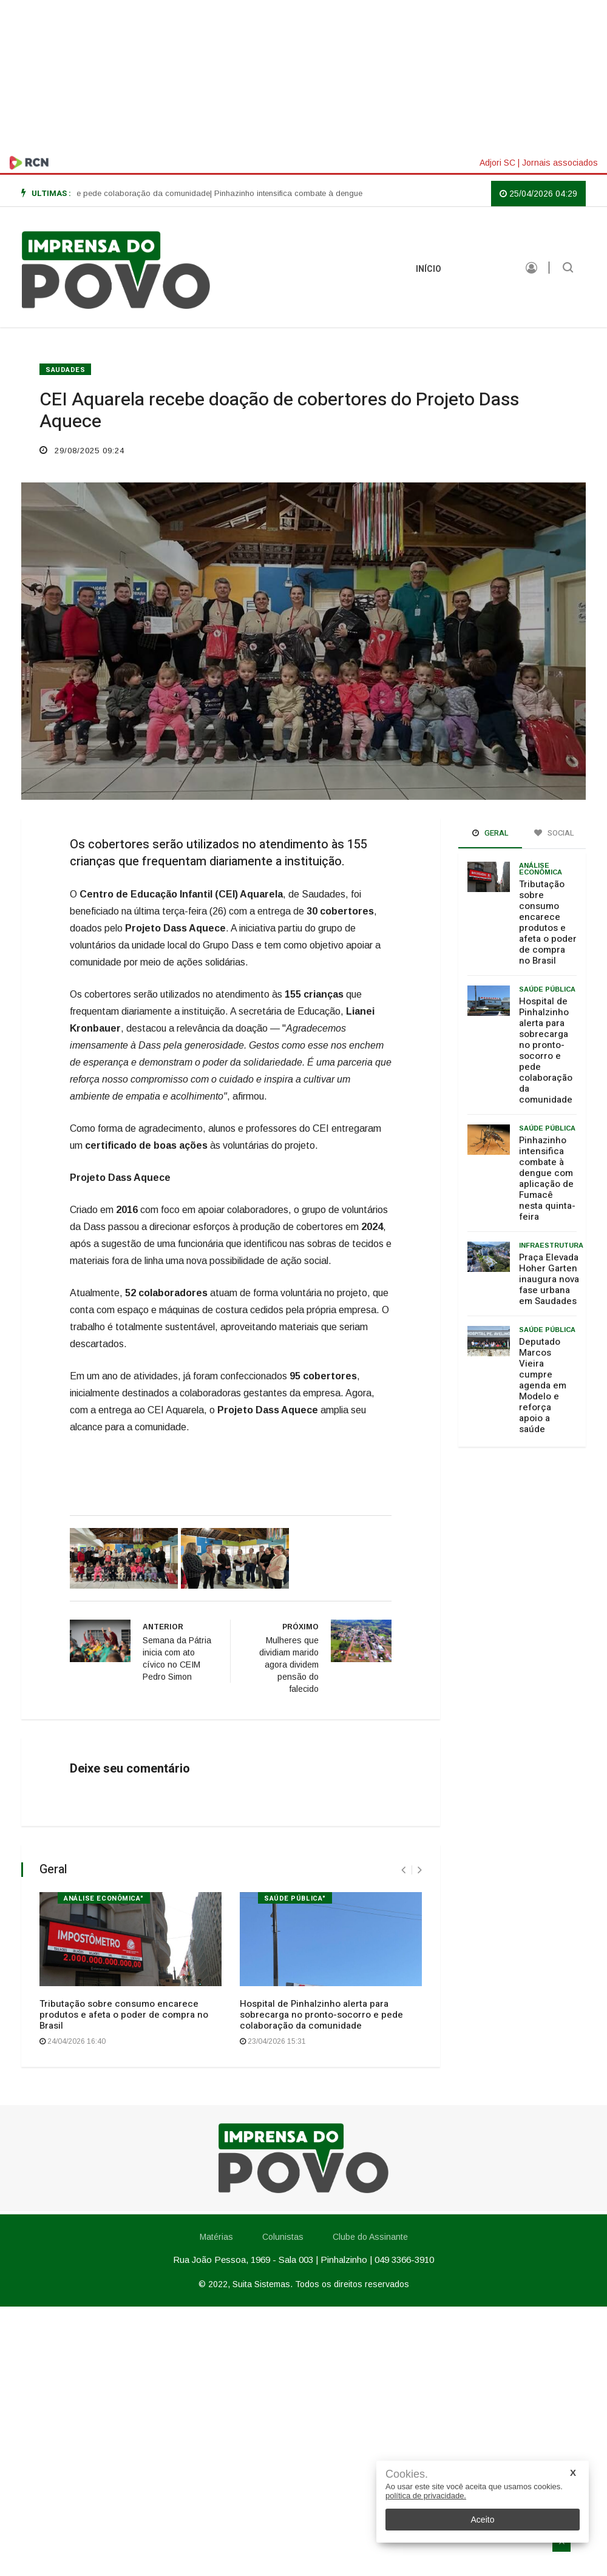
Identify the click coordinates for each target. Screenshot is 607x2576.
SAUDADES (65, 370)
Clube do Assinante (369, 2237)
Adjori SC (497, 162)
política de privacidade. (425, 2495)
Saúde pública (547, 1128)
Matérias (482, 269)
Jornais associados (560, 162)
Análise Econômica (540, 869)
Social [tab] (554, 833)
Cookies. (406, 2474)
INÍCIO (428, 269)
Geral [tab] (490, 833)
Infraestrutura (551, 1245)
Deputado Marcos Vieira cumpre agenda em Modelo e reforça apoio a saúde (542, 1385)
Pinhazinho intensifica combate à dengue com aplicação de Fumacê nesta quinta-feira (547, 1178)
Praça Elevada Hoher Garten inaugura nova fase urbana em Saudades (549, 1279)
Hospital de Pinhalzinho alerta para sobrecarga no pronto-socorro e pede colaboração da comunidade (321, 2014)
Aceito (483, 2519)
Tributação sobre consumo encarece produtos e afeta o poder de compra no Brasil (123, 2014)
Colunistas (283, 2237)
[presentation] (403, 1870)
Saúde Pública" (295, 1898)
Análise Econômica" (104, 1898)
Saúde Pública (547, 989)
